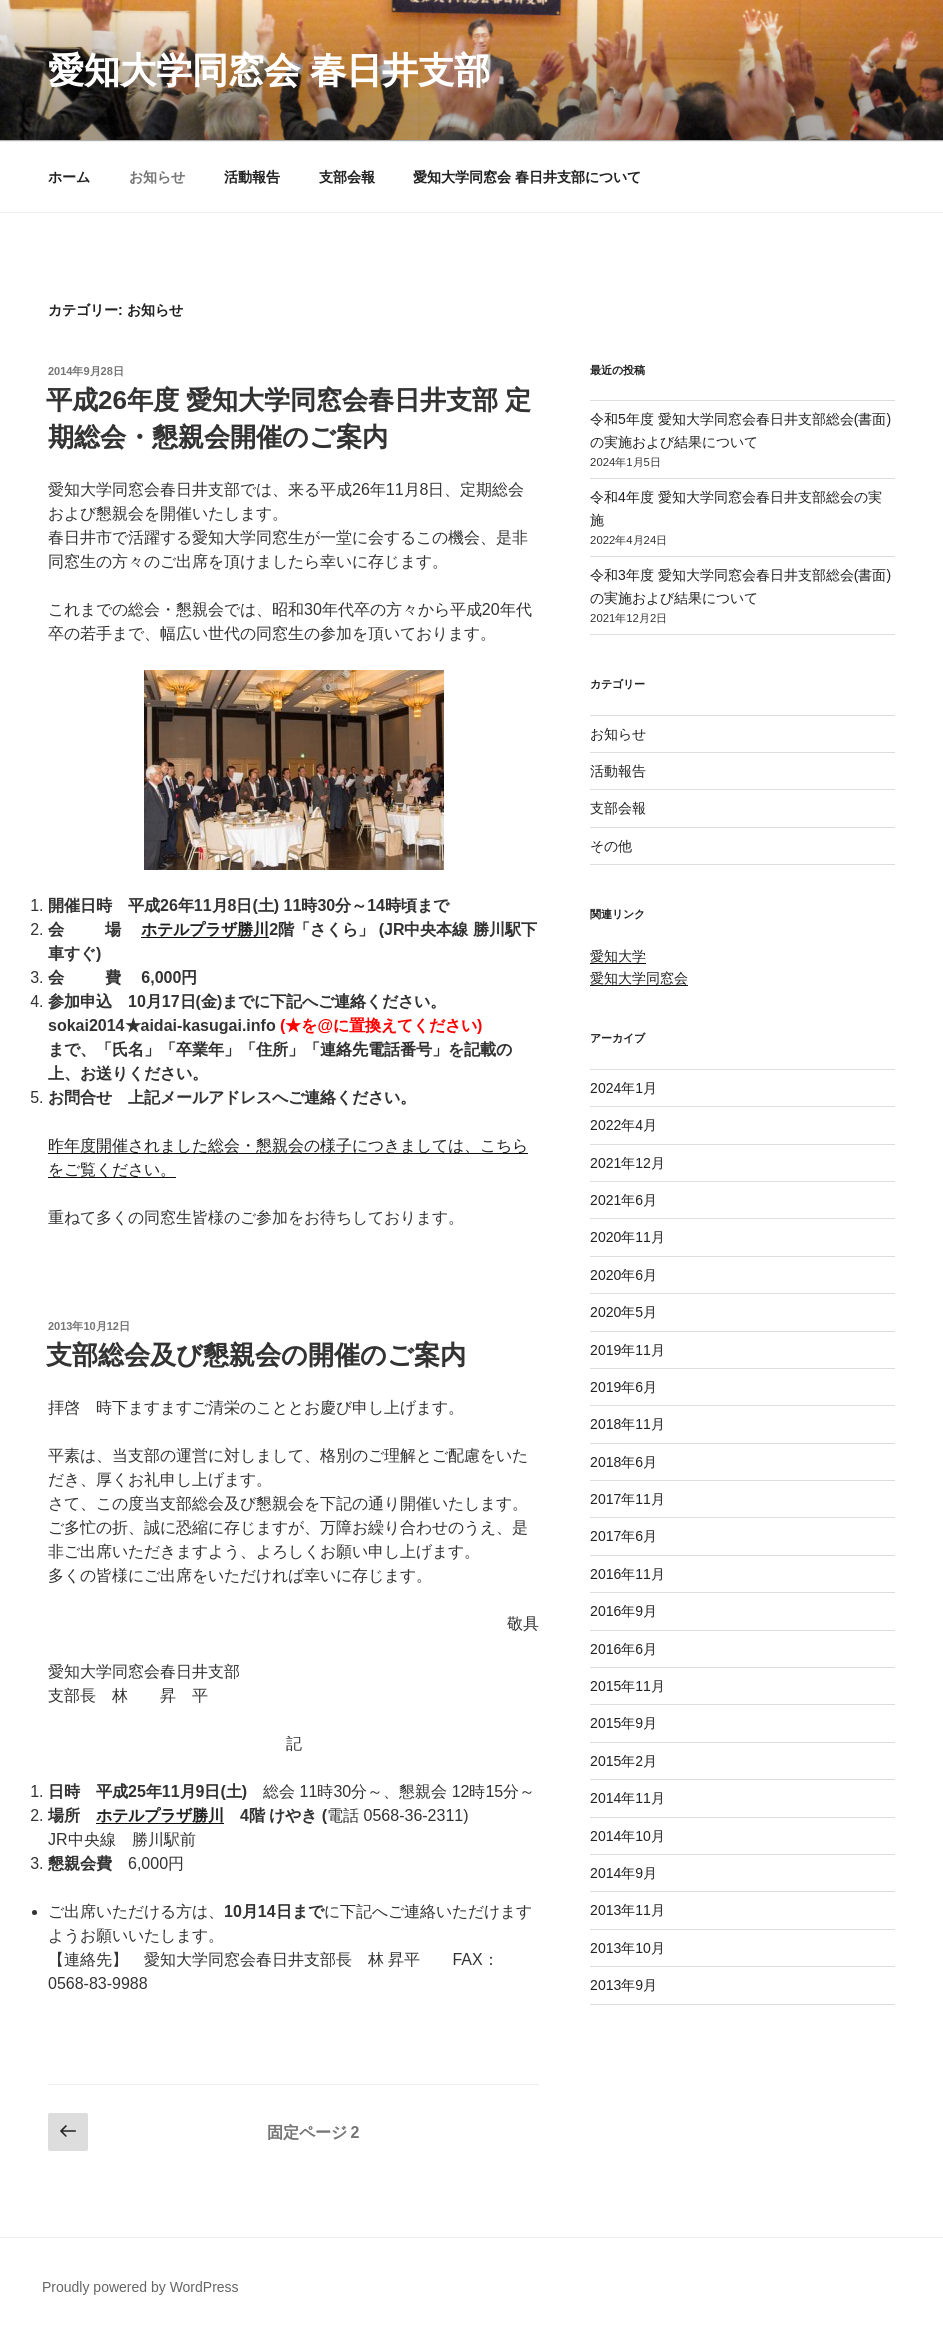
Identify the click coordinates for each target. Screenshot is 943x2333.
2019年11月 (627, 1350)
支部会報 (347, 177)
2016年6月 (623, 1649)
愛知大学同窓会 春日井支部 (269, 70)
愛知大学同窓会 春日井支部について (527, 177)
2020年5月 (623, 1312)
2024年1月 (623, 1088)
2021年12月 (627, 1163)
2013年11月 (627, 1910)
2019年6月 (623, 1387)
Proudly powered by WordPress (140, 2287)
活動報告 (252, 177)
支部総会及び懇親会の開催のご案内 (256, 1355)
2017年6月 (623, 1536)
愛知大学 (618, 956)
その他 (611, 846)
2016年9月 (623, 1611)
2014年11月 (627, 1798)
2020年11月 (627, 1237)
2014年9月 (623, 1873)
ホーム (69, 177)
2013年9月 (623, 1985)
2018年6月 (623, 1462)
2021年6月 (623, 1200)
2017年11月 (627, 1499)
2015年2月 (623, 1761)
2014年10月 (627, 1836)
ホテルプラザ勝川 (205, 929)
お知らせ (157, 177)
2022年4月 (623, 1125)
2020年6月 (623, 1275)
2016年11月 (627, 1574)
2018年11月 (627, 1424)
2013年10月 (627, 1948)
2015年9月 (623, 1723)
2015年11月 (627, 1686)
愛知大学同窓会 (639, 978)
